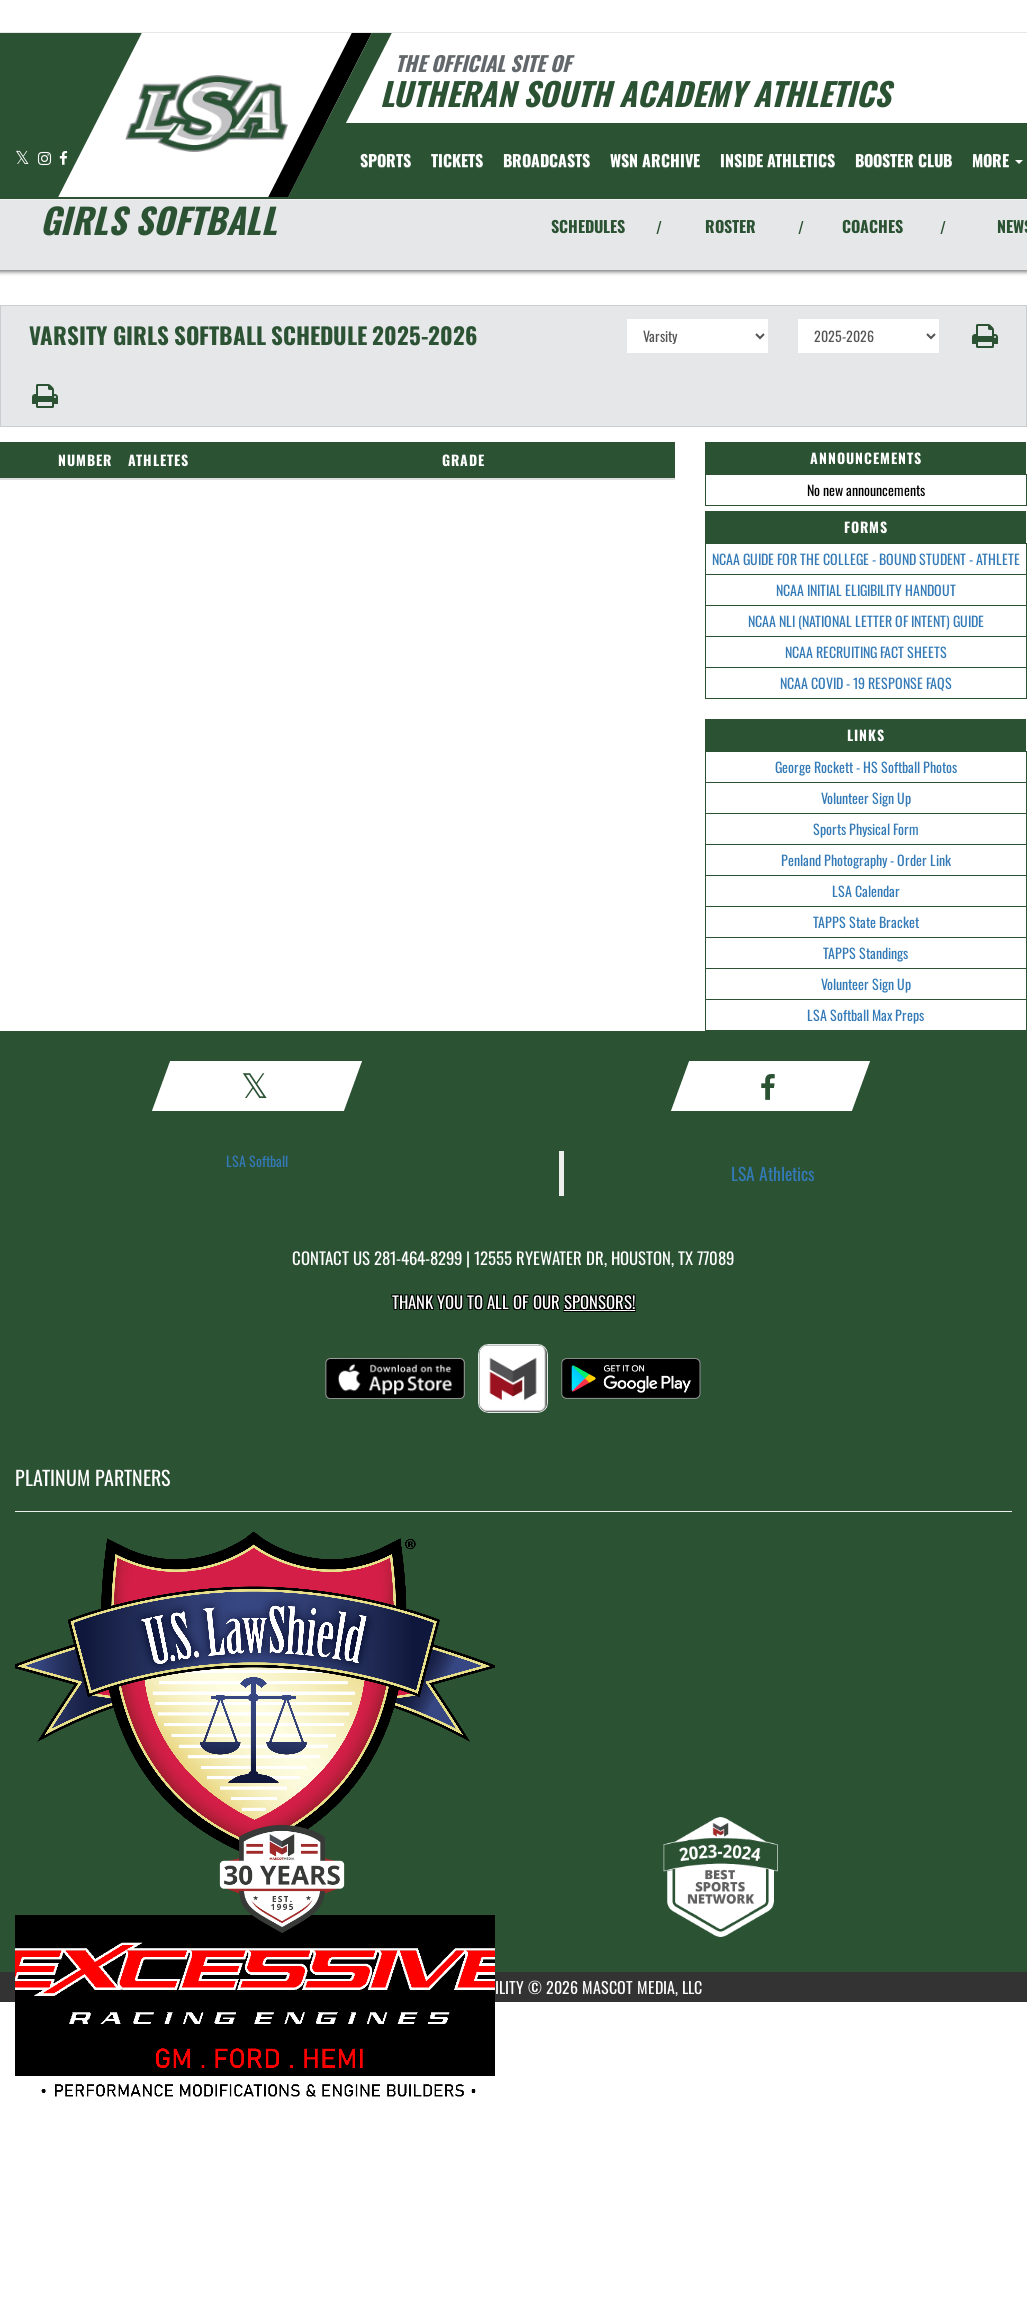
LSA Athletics (773, 1173)
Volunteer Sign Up (866, 797)
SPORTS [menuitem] (385, 160)
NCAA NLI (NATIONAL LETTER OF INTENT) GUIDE (866, 620)
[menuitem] (457, 160)
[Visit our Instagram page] (46, 157)
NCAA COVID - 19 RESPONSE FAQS (866, 682)
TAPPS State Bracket (866, 921)
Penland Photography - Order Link (866, 859)
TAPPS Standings (865, 952)
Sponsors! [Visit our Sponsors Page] (599, 1301)
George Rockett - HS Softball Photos (866, 766)
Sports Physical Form (866, 828)
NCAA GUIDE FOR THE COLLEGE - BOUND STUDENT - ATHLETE (866, 558)
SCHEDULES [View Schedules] (588, 226)
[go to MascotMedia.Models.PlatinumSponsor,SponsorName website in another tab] (513, 1712)
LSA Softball (257, 1160)
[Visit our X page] (24, 157)
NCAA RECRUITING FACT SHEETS (866, 651)
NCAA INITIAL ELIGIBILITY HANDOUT (866, 589)
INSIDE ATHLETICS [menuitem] (777, 160)
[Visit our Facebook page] (63, 157)
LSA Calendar (866, 890)
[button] (983, 336)
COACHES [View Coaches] (872, 226)
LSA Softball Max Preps (865, 1014)
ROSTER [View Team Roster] (730, 226)
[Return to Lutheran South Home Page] (205, 113)
